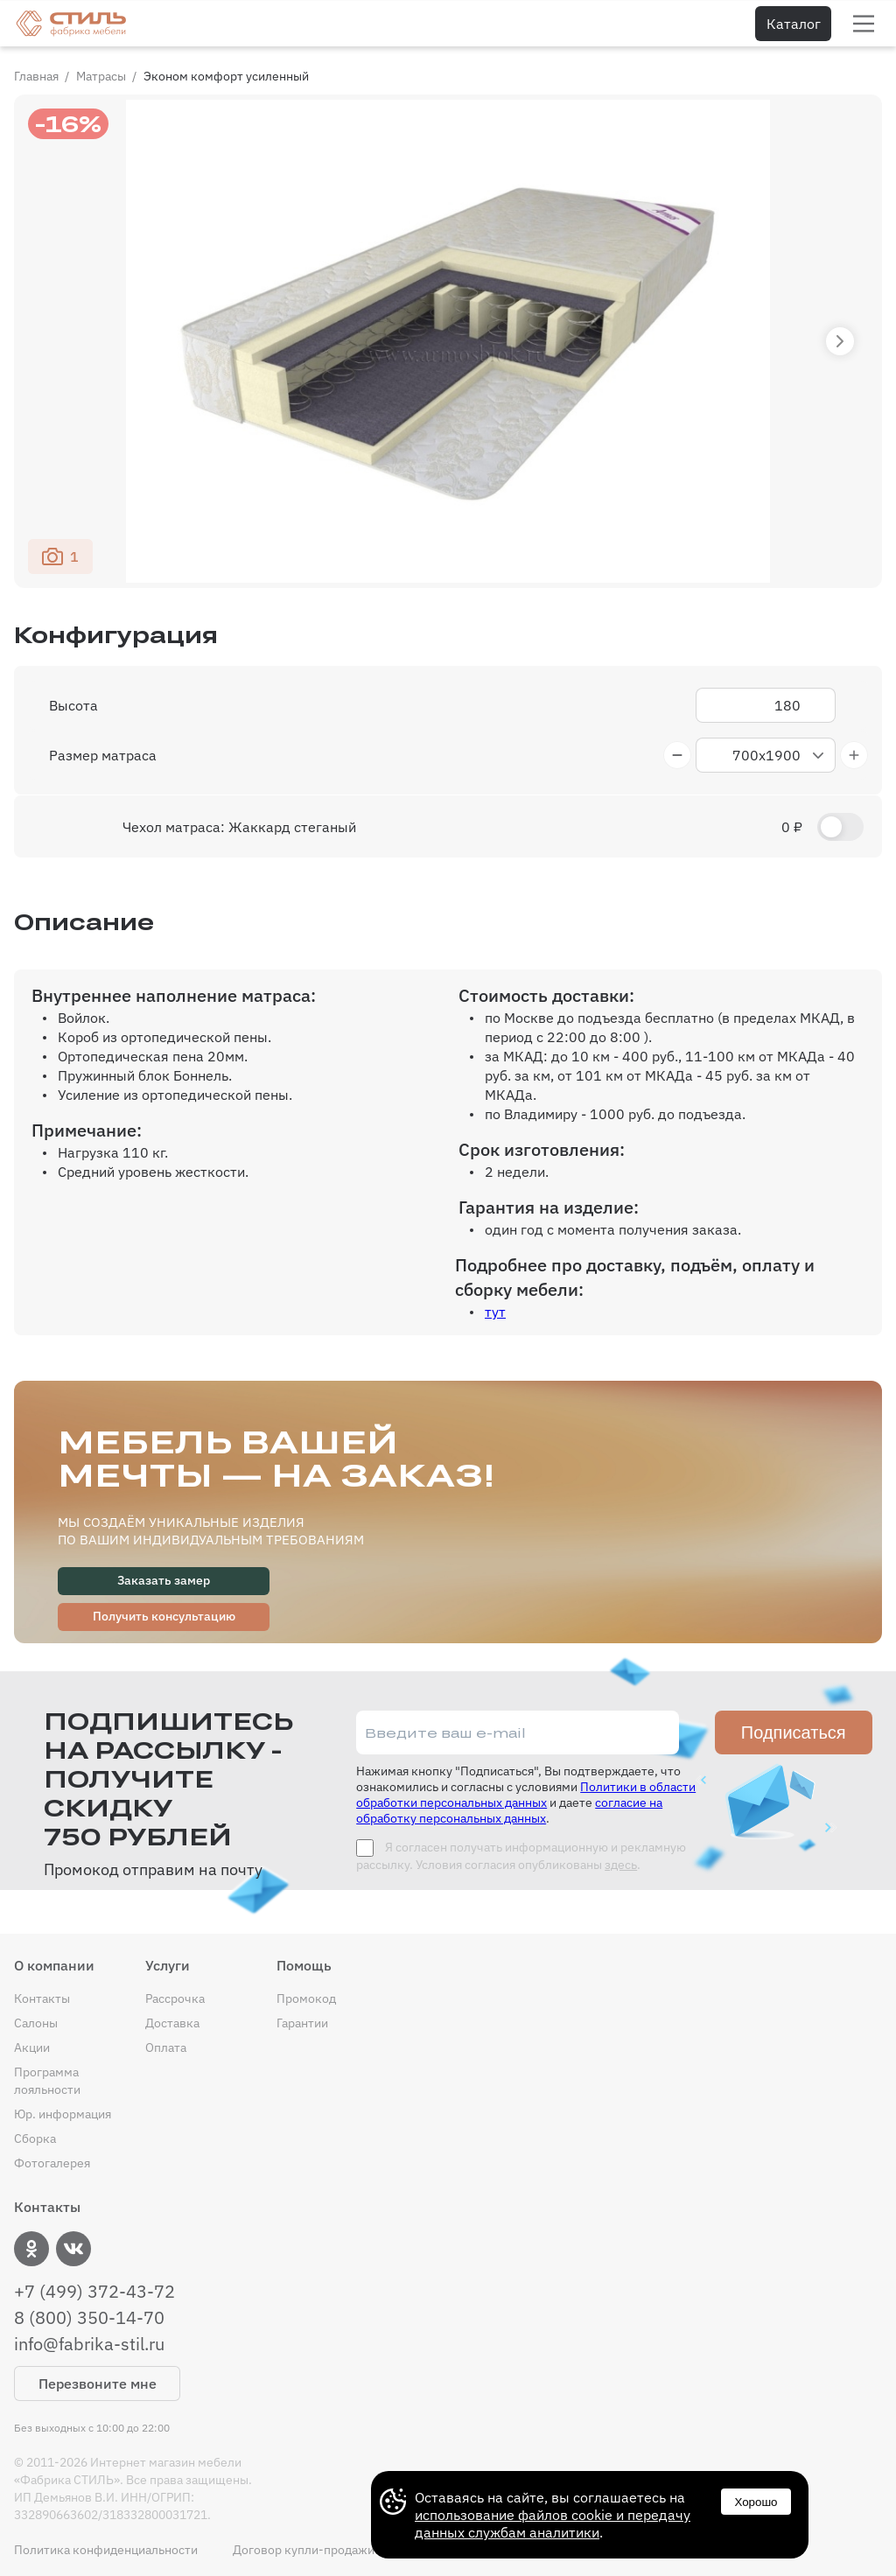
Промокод (306, 1998)
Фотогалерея (52, 2163)
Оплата (165, 2047)
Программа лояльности (47, 2080)
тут (495, 1311)
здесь (621, 1864)
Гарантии (302, 2023)
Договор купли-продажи (303, 2550)
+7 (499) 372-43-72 (94, 2291)
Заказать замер (163, 1580)
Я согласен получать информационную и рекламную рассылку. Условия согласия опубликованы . (521, 1855)
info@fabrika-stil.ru (89, 2344)
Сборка (35, 2138)
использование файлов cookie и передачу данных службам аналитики (552, 2523)
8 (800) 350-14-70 (89, 2317)
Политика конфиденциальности (106, 2550)
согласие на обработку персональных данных (509, 1810)
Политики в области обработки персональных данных (526, 1794)
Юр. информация (62, 2114)
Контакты (42, 1998)
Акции (32, 2047)
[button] (840, 341)
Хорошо (755, 2502)
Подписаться (793, 1732)
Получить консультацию (164, 1616)
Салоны (36, 2023)
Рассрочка (175, 1998)
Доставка (172, 2023)
